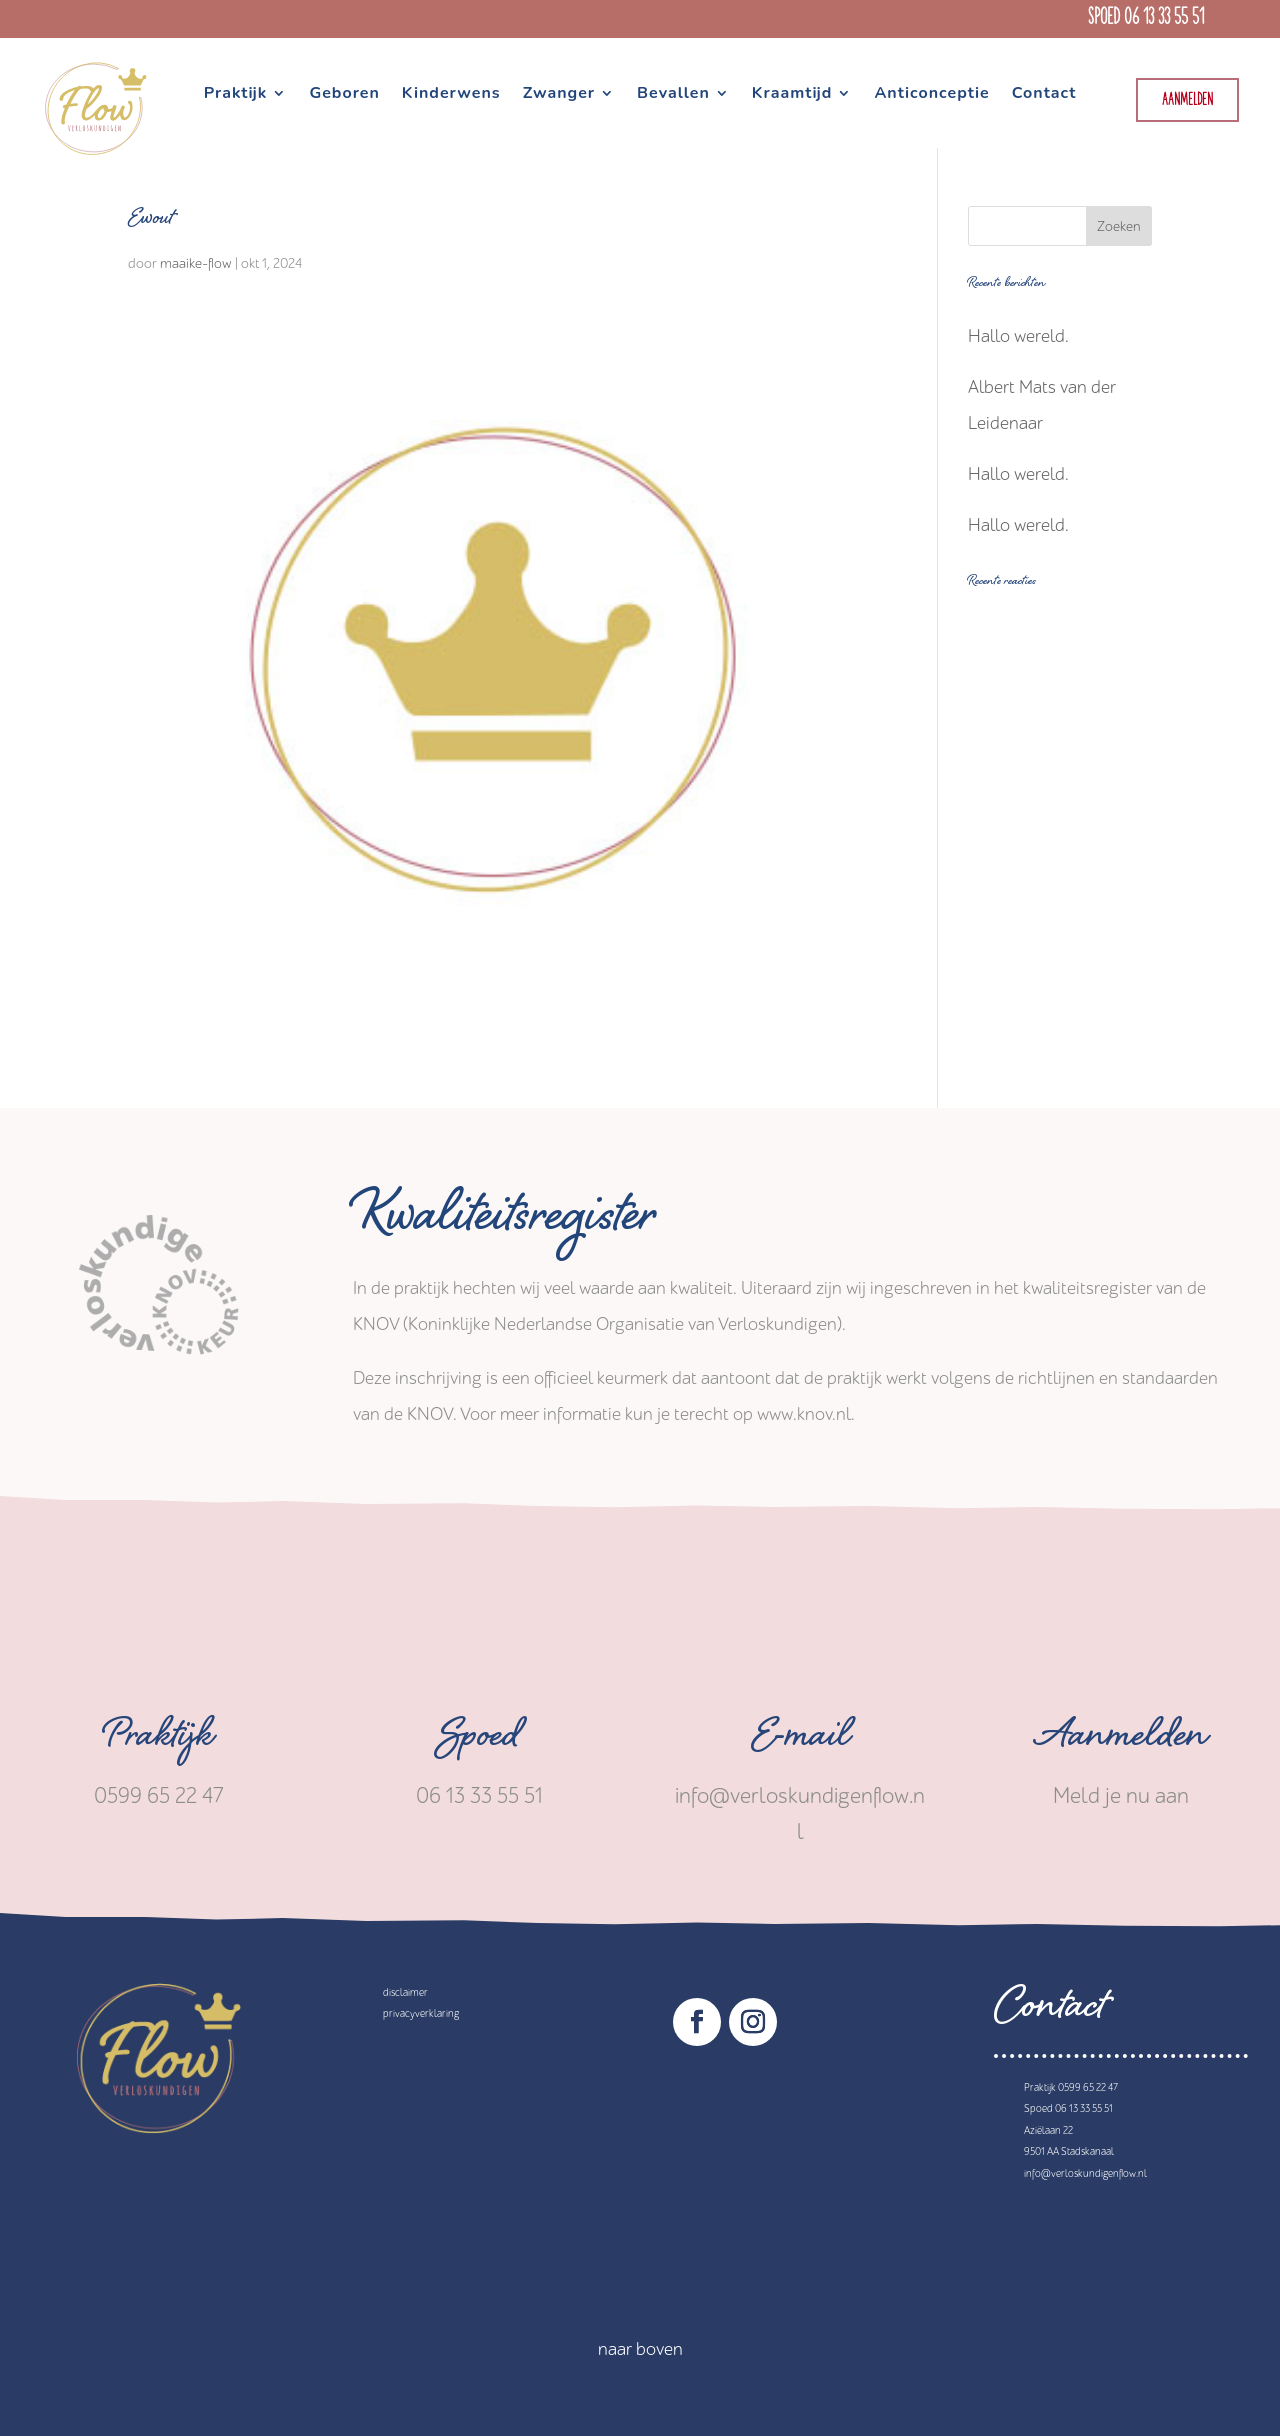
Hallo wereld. (1018, 336)
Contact (1044, 95)
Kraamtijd (792, 95)
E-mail (800, 1741)
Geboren (344, 95)
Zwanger (559, 95)
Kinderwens (451, 95)
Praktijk (236, 95)
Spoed (480, 1741)
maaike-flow (196, 263)
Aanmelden (1187, 100)
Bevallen (673, 95)
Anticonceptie (931, 95)
